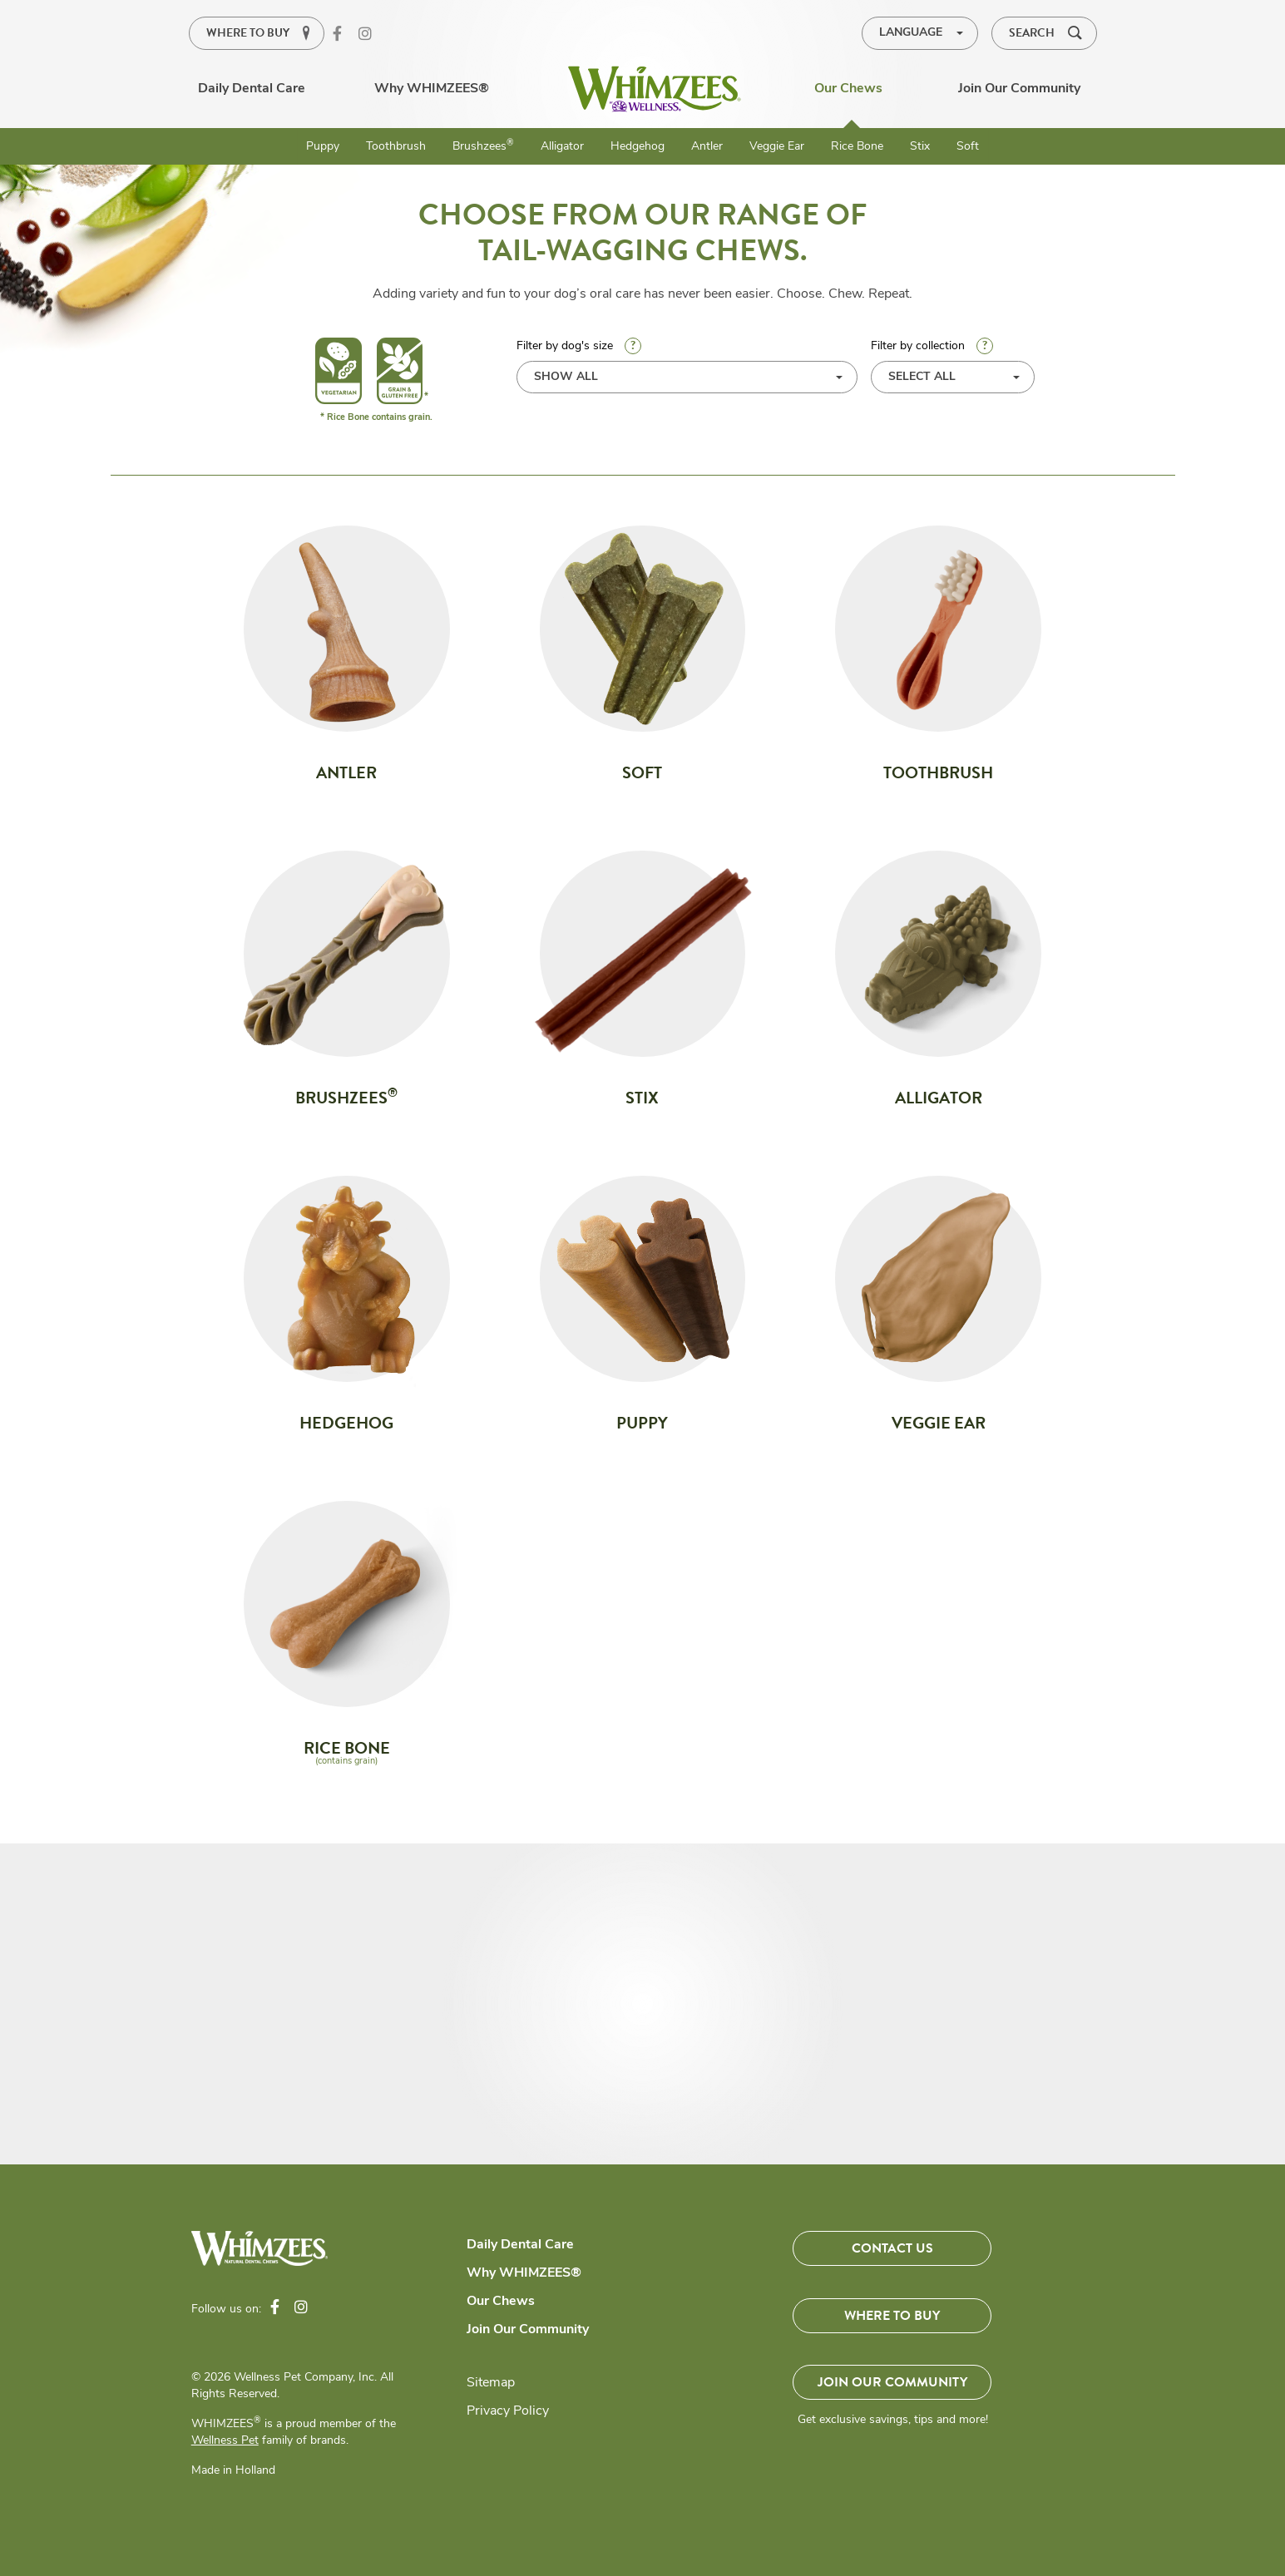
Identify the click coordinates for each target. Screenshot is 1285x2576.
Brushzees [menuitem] (483, 146)
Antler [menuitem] (707, 147)
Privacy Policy (508, 2411)
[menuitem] (655, 89)
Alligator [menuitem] (562, 147)
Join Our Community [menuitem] (1019, 89)
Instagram (371, 35)
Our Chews (501, 2301)
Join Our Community (528, 2330)
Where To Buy (892, 2317)
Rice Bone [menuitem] (857, 147)
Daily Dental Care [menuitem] (251, 89)
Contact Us (892, 2248)
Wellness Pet (225, 2441)
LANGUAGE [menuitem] (910, 33)
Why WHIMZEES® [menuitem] (431, 89)
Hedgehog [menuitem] (637, 147)
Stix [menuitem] (920, 147)
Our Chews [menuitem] (848, 89)
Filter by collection (932, 346)
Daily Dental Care (520, 2245)
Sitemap (491, 2383)
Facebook (346, 35)
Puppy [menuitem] (322, 147)
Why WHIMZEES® (524, 2273)
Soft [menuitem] (967, 147)
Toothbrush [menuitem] (396, 147)
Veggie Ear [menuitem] (776, 147)
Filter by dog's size (687, 365)
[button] (1044, 33)
